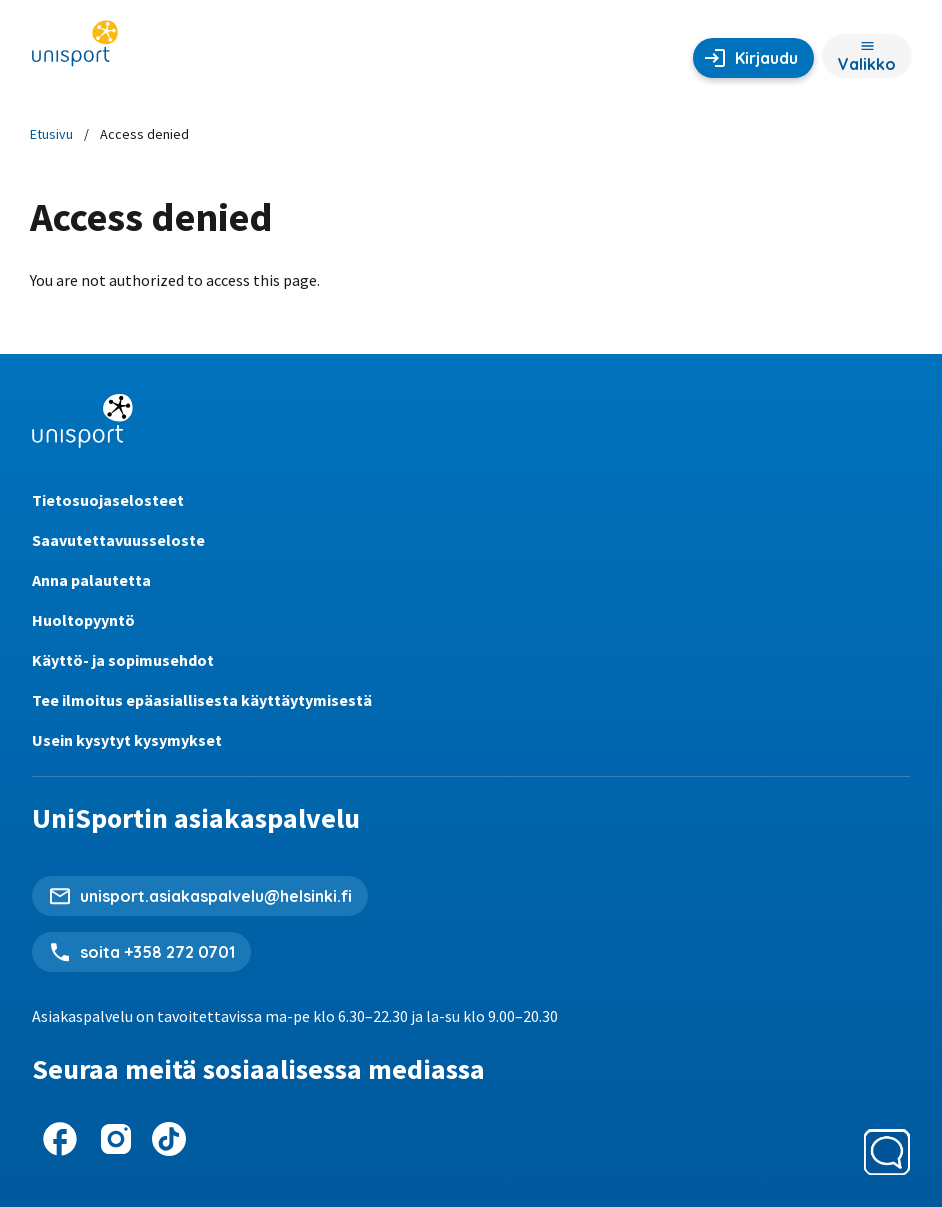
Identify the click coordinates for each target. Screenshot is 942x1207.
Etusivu (51, 134)
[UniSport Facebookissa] (60, 1139)
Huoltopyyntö (83, 620)
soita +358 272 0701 (157, 952)
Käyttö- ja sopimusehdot (123, 660)
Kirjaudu (766, 58)
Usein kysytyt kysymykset (127, 740)
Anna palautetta (91, 580)
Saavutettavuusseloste (118, 540)
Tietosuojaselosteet (108, 500)
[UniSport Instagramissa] (116, 1139)
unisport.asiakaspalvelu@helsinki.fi (216, 896)
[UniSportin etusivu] (75, 50)
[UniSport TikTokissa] (169, 1139)
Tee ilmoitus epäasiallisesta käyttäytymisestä (202, 700)
